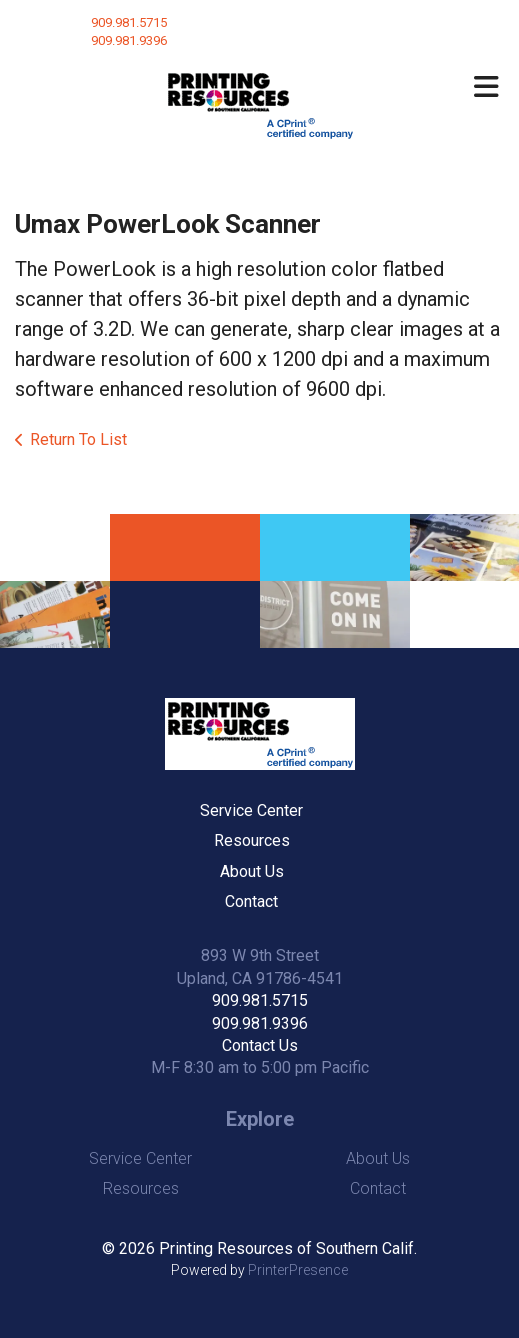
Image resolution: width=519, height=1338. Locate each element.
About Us (252, 871)
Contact (251, 901)
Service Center (251, 810)
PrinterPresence (298, 1270)
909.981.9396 (260, 1023)
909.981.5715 (129, 22)
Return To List (78, 439)
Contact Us (260, 1045)
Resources (252, 840)
